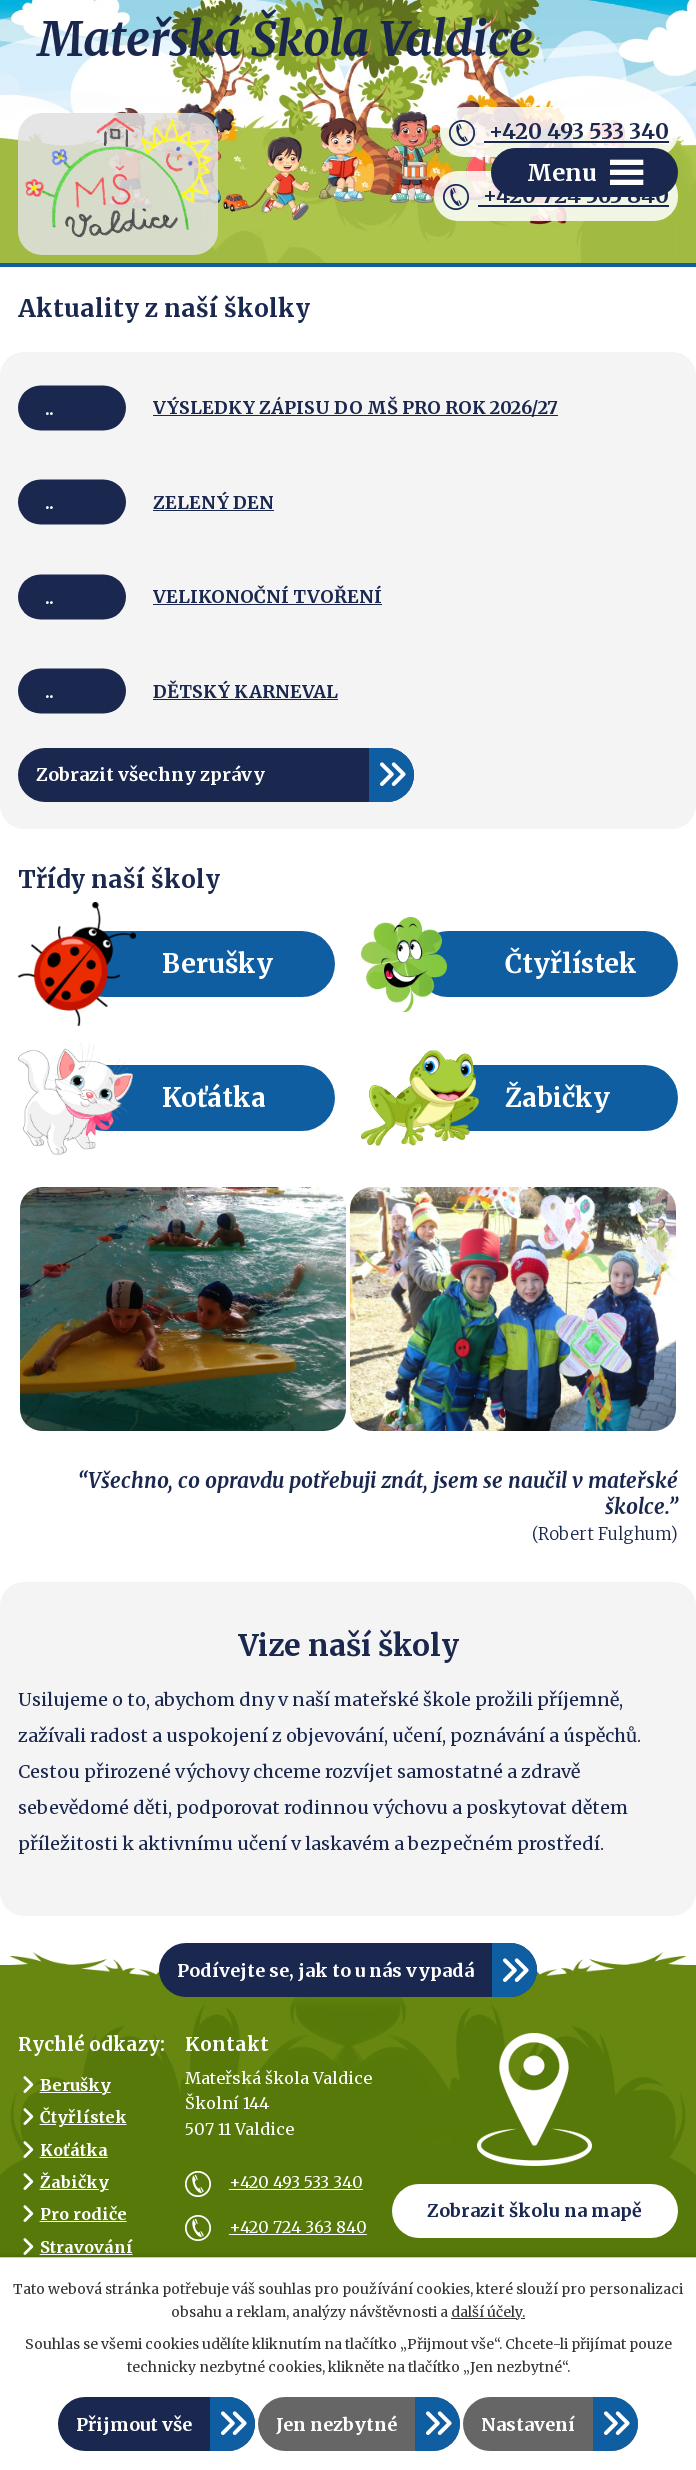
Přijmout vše (134, 2424)
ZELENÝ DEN (213, 502)
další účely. (488, 2312)
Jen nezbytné (336, 2424)
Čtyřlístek (571, 963)
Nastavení (528, 2424)
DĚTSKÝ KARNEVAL (245, 691)
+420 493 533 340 (559, 132)
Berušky (217, 963)
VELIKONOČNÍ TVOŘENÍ (267, 596)
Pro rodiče (83, 2214)
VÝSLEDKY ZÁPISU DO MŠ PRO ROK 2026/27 (355, 407)
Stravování (86, 2247)
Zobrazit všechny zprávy (150, 774)
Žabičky (557, 1097)
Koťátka (214, 1097)
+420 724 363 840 (276, 2227)
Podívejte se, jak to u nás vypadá (325, 1970)
